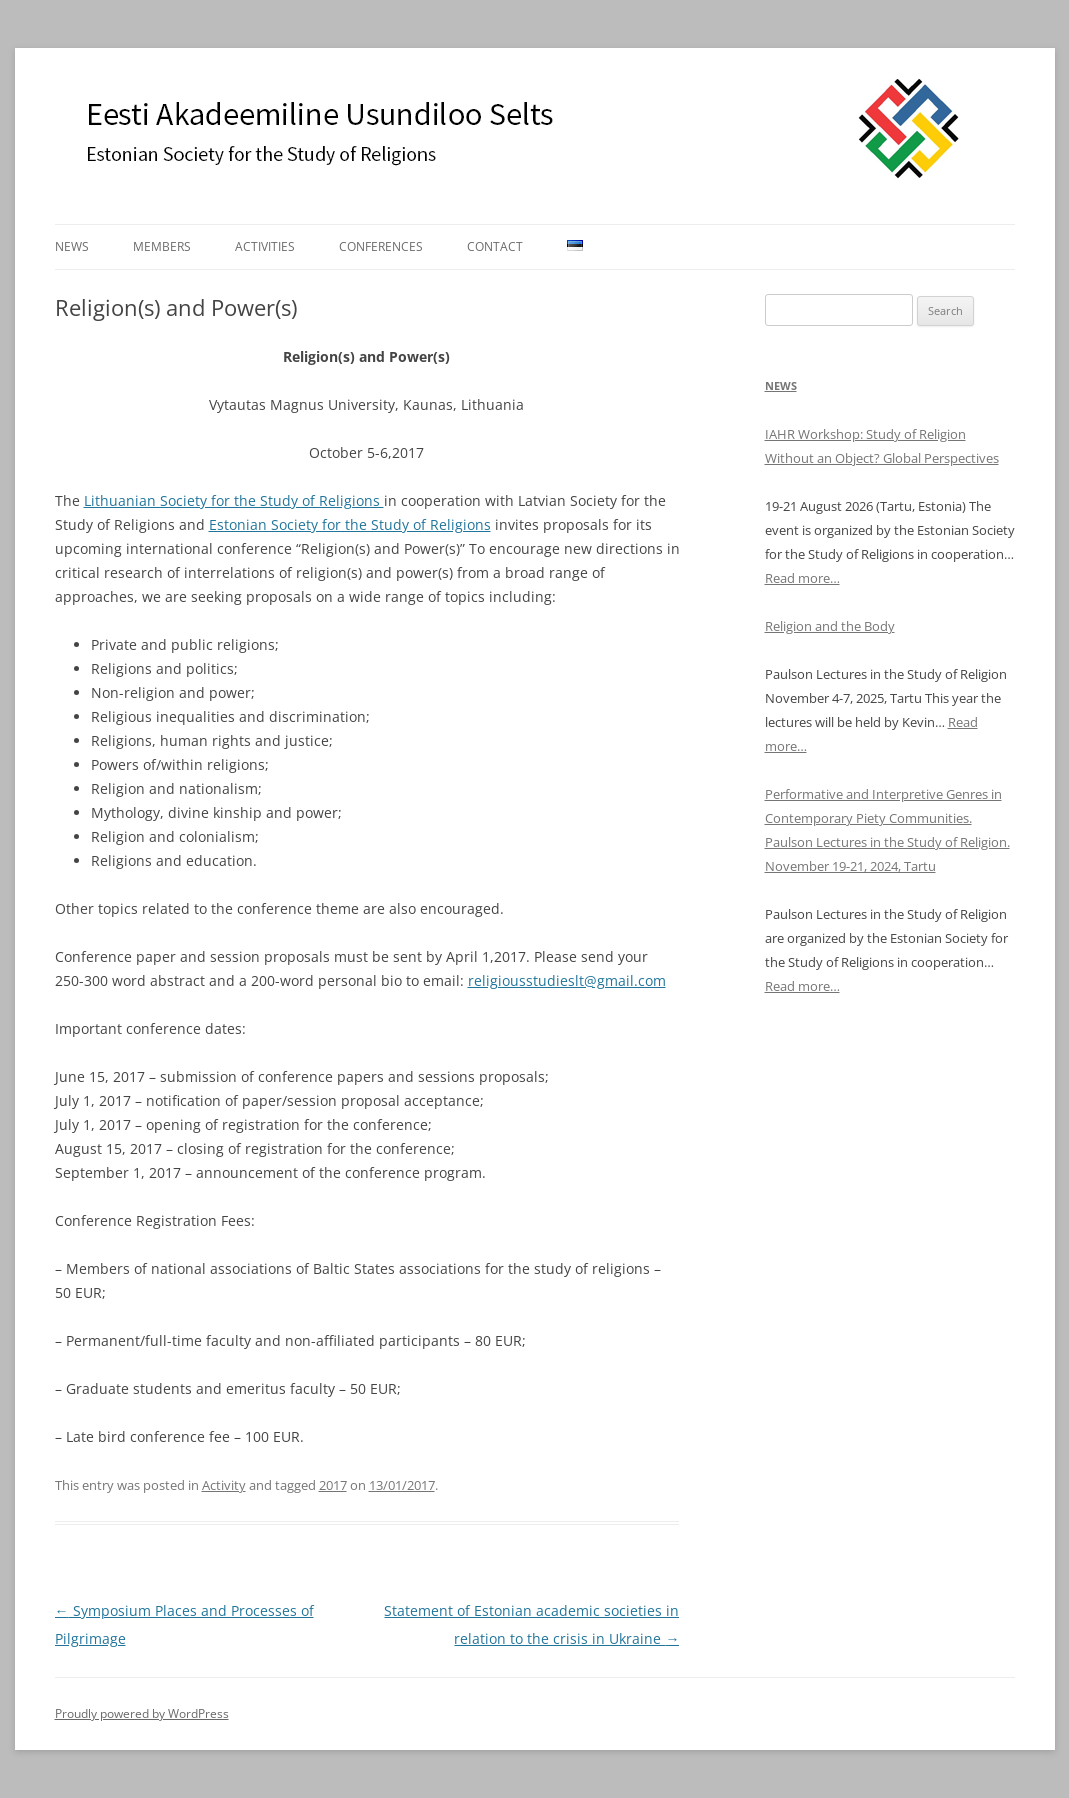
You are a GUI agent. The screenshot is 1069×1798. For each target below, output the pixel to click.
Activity (224, 1485)
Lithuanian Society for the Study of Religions (234, 500)
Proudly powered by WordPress (142, 1713)
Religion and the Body (830, 626)
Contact (495, 246)
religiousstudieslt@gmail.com (567, 980)
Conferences (381, 246)
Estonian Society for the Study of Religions (350, 524)
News (72, 246)
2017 (333, 1485)
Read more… (802, 578)
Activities (265, 246)
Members (162, 246)
